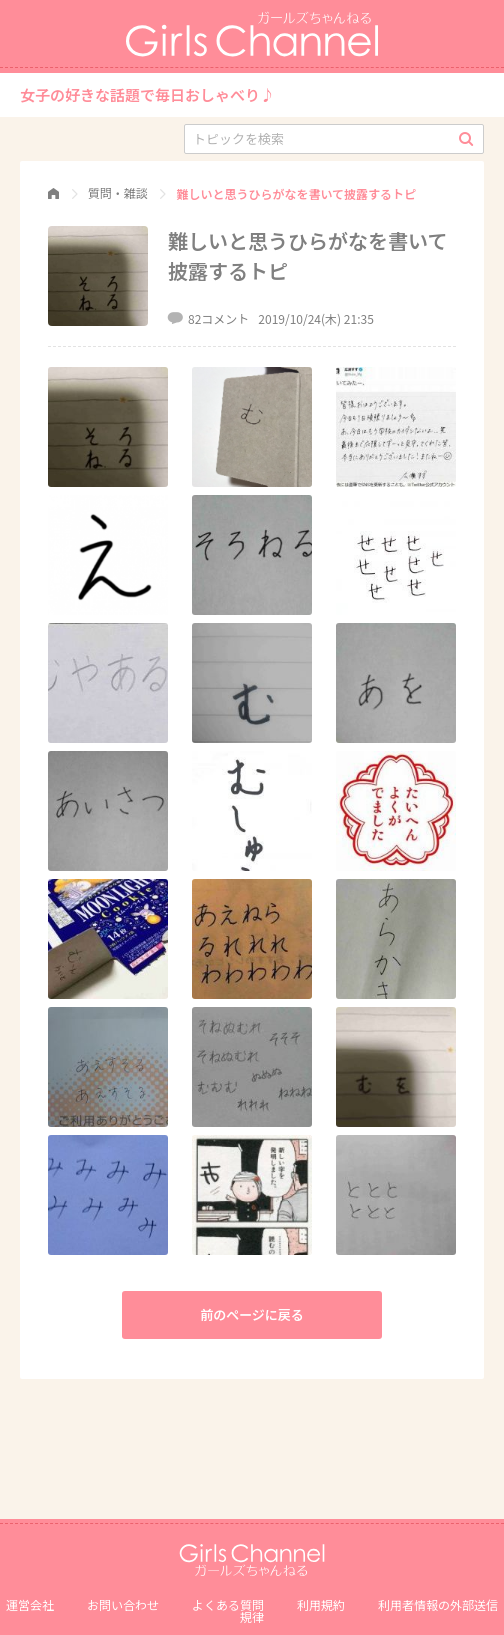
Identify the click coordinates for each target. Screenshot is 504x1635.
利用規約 (321, 1604)
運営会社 (30, 1604)
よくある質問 (228, 1604)
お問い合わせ (123, 1604)
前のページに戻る (252, 1314)
